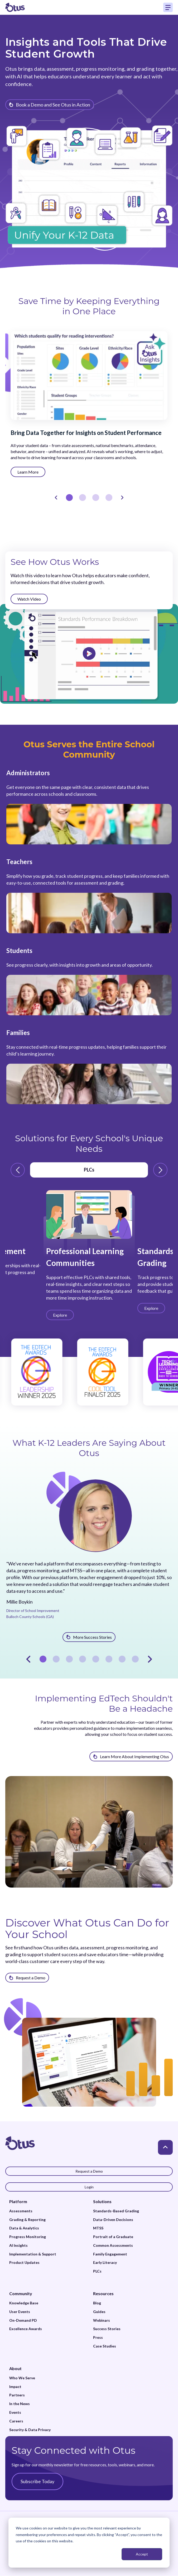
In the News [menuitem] (19, 2404)
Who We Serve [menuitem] (22, 2378)
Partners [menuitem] (17, 2395)
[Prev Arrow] (18, 1170)
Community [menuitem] (20, 2293)
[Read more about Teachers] (89, 895)
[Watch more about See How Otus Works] (29, 599)
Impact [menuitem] (15, 2387)
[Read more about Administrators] (89, 806)
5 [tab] (95, 1659)
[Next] (122, 497)
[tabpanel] (89, 448)
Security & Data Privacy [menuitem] (30, 2430)
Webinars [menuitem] (101, 2320)
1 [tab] (69, 497)
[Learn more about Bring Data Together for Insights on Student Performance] (28, 472)
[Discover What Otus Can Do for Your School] (27, 1977)
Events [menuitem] (15, 2412)
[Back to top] (165, 2147)
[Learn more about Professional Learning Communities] (60, 1315)
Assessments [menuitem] (20, 2211)
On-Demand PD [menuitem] (23, 2320)
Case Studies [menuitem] (104, 2346)
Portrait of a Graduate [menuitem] (113, 2237)
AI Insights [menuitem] (18, 2245)
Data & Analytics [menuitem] (24, 2228)
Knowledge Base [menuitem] (23, 2303)
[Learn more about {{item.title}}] (49, 104)
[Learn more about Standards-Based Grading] (151, 1308)
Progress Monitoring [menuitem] (27, 2237)
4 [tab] (108, 497)
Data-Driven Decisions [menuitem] (113, 2220)
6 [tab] (108, 1659)
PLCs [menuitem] (97, 2271)
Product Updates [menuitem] (24, 2262)
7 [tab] (122, 1659)
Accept (142, 2554)
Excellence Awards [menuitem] (25, 2329)
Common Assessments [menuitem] (113, 2245)
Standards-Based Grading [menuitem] (116, 2211)
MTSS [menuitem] (98, 2228)
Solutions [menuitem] (102, 2201)
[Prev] (56, 497)
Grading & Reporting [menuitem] (27, 2220)
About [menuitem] (15, 2368)
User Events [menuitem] (19, 2312)
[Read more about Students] (89, 980)
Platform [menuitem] (18, 2201)
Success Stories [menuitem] (107, 2329)
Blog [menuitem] (97, 2303)
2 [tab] (82, 497)
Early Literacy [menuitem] (105, 2262)
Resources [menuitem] (103, 2293)
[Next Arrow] (160, 1170)
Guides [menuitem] (99, 2312)
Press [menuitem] (98, 2337)
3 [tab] (95, 497)
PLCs (89, 1170)
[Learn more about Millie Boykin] (89, 1637)
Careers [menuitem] (16, 2421)
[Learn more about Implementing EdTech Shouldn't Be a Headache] (131, 1756)
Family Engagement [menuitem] (110, 2254)
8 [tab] (135, 1659)
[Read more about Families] (89, 1066)
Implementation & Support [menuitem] (32, 2254)
